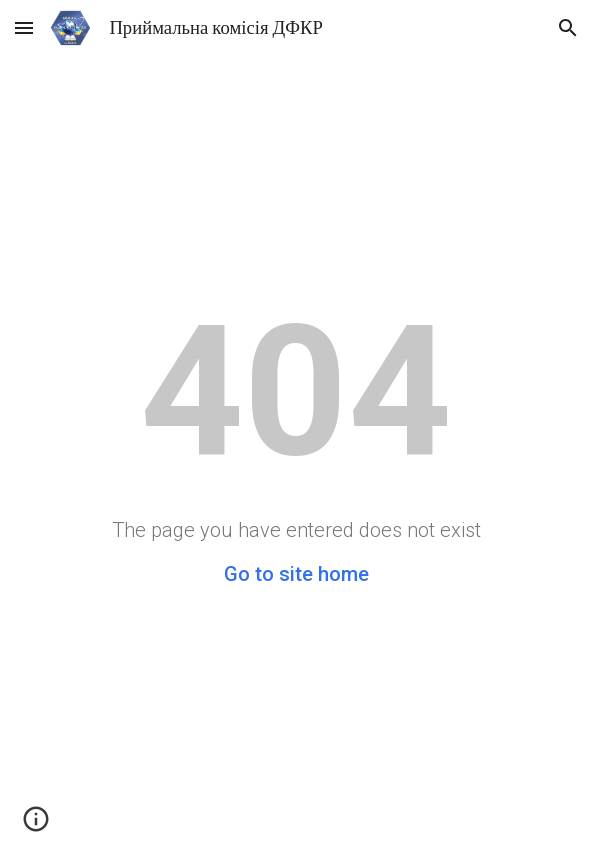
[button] (24, 27)
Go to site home (296, 574)
